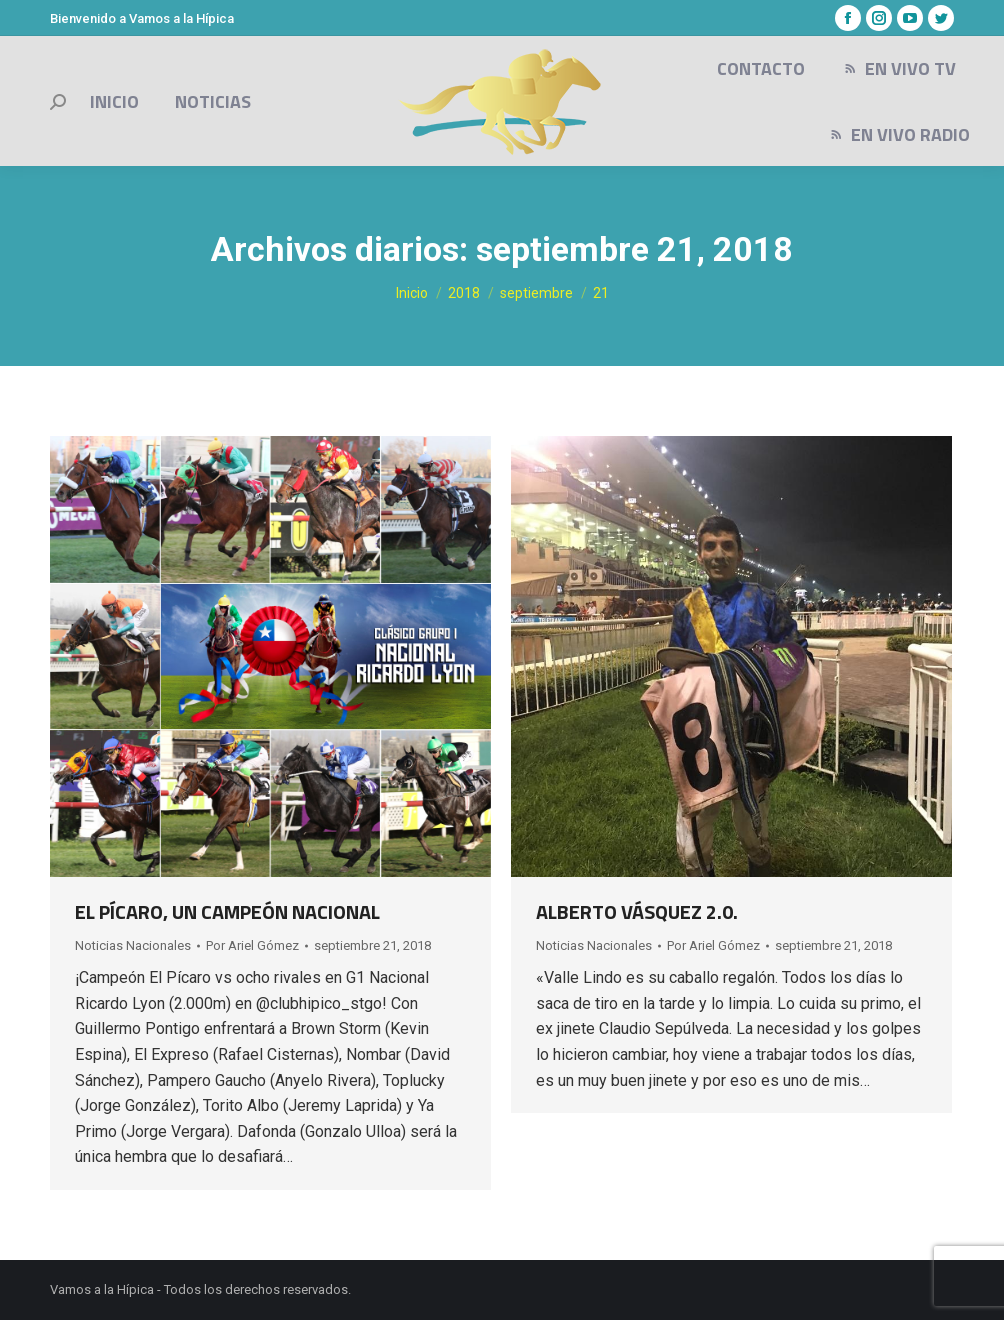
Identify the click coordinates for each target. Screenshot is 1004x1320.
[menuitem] (114, 102)
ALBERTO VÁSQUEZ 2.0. (637, 911)
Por (252, 945)
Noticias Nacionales (133, 945)
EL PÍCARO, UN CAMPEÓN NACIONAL (227, 911)
